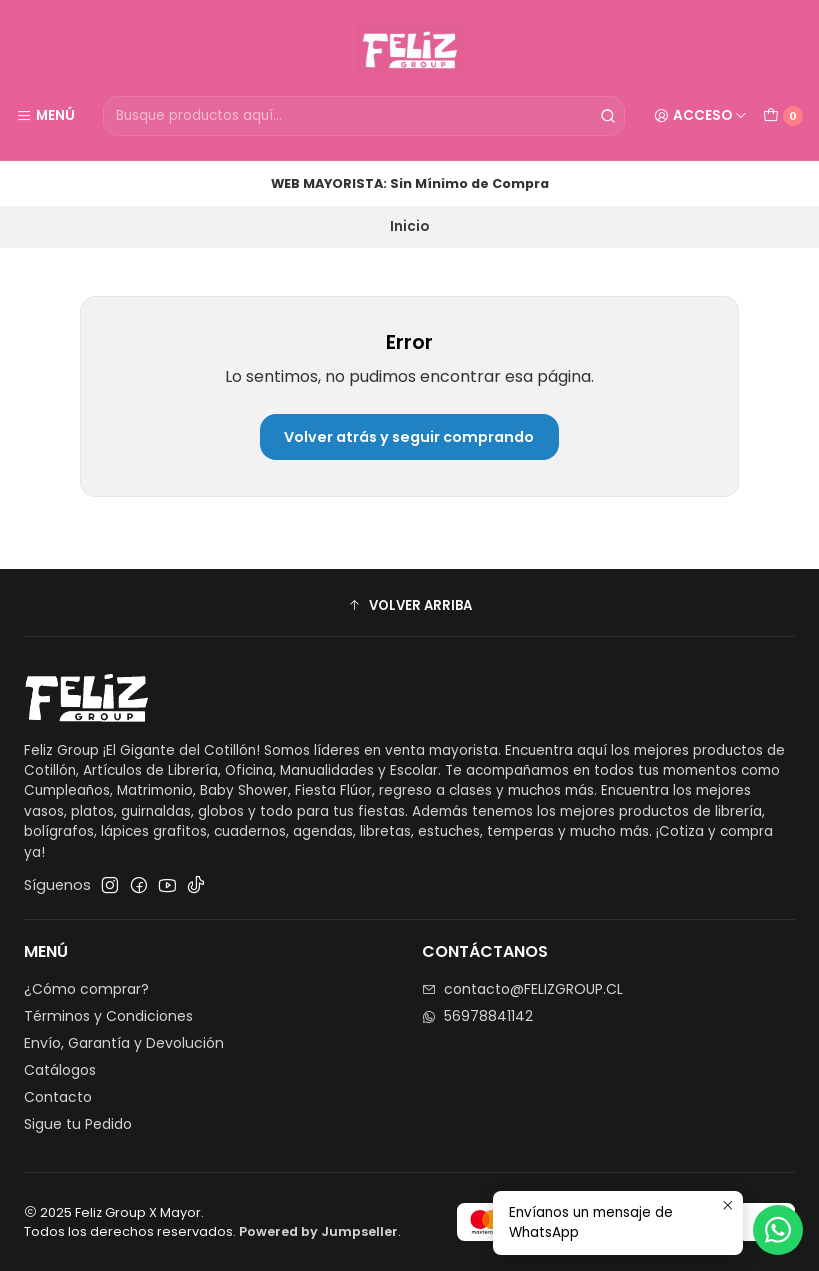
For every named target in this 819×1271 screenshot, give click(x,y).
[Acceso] (700, 116)
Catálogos (60, 1070)
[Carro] (783, 116)
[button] (409, 605)
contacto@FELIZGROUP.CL (522, 989)
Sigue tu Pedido (78, 1124)
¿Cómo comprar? (86, 989)
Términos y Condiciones (108, 1016)
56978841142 (477, 1016)
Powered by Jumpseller (318, 1231)
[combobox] (364, 116)
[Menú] (45, 116)
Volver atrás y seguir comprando (409, 437)
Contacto (58, 1097)
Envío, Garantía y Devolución (124, 1043)
